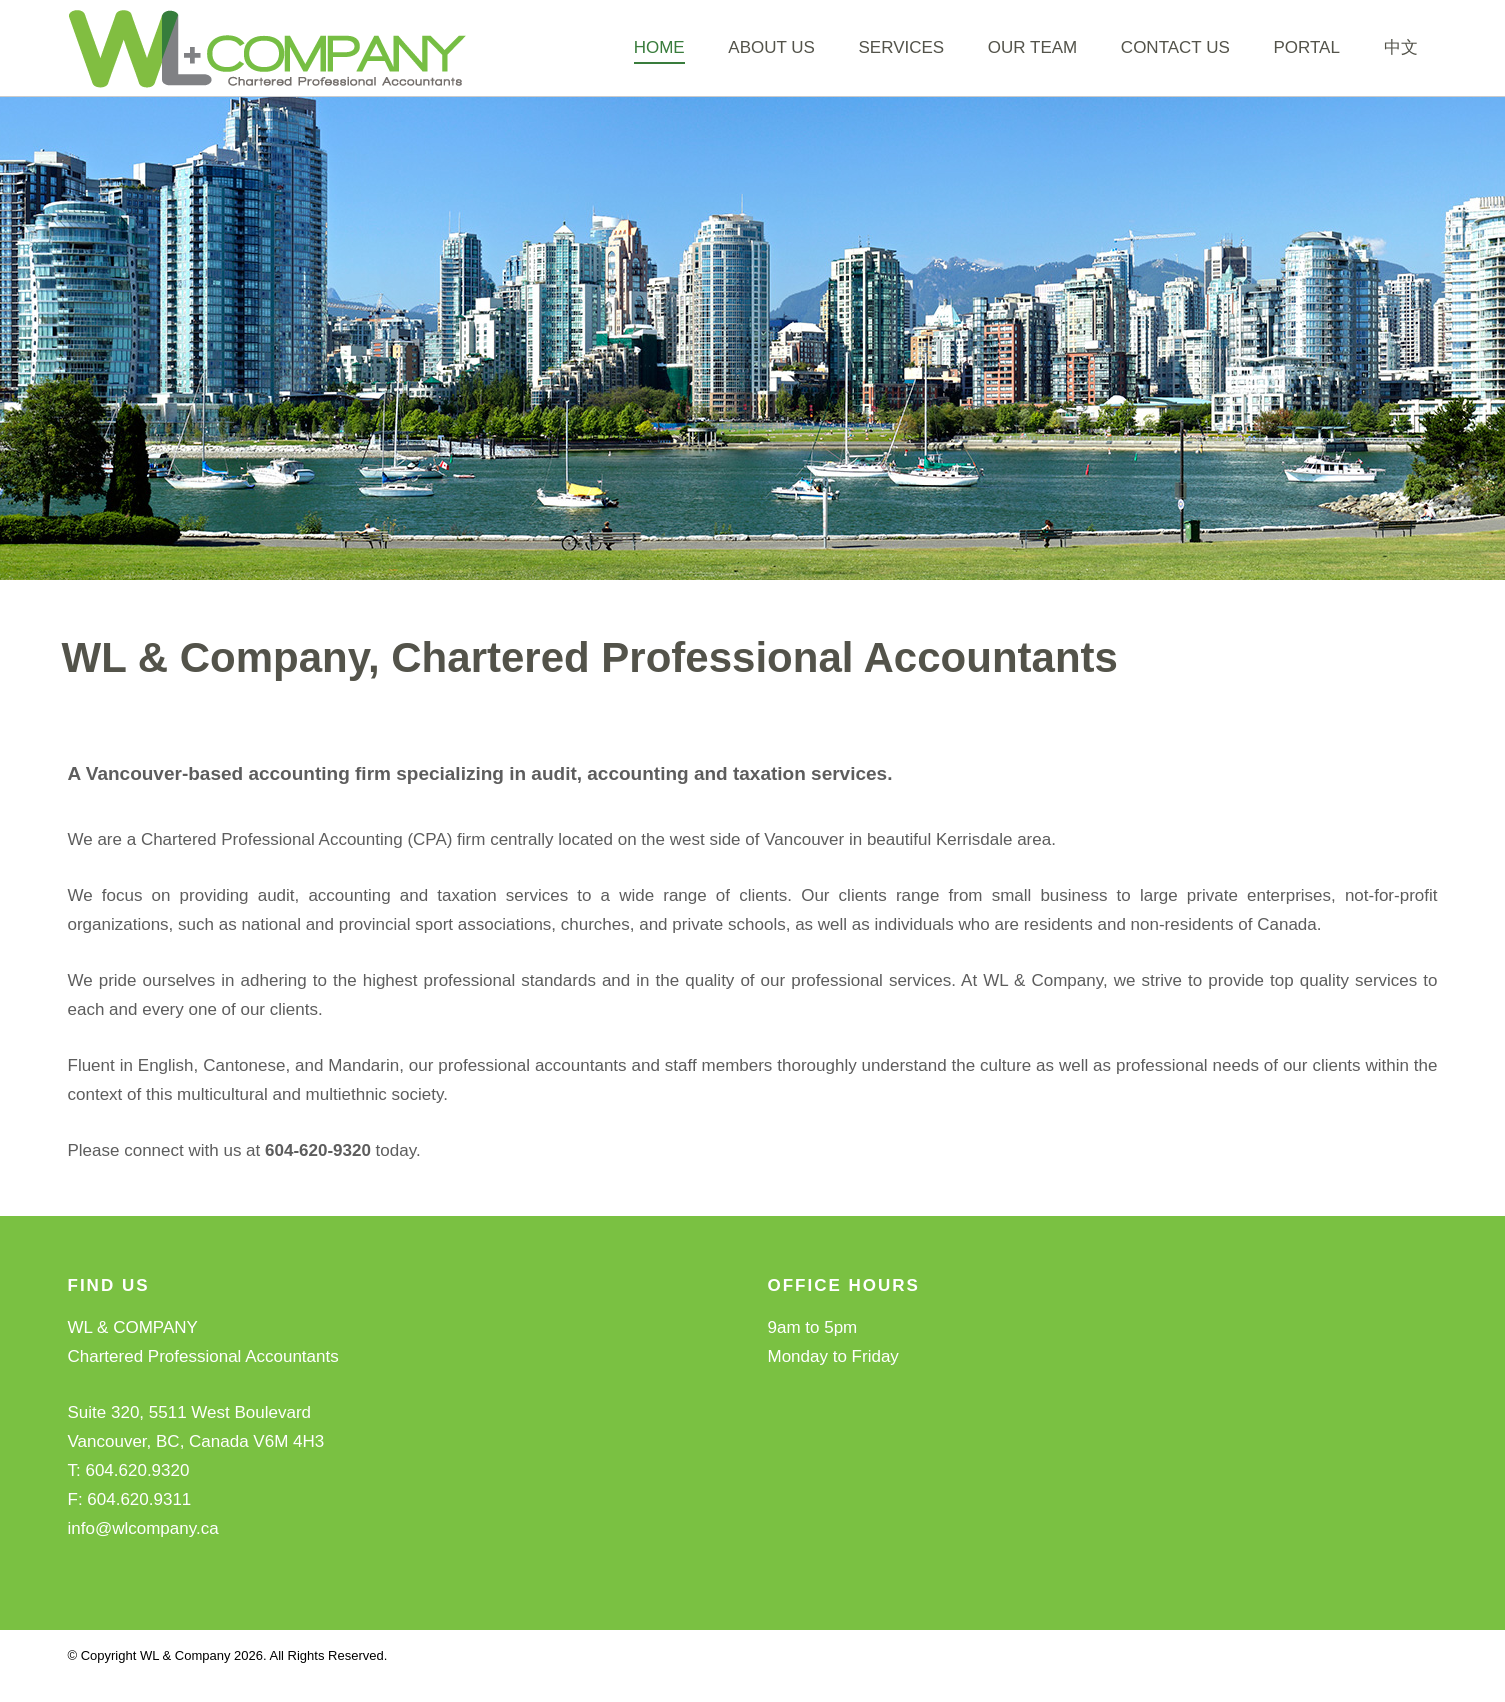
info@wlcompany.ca (143, 1548)
